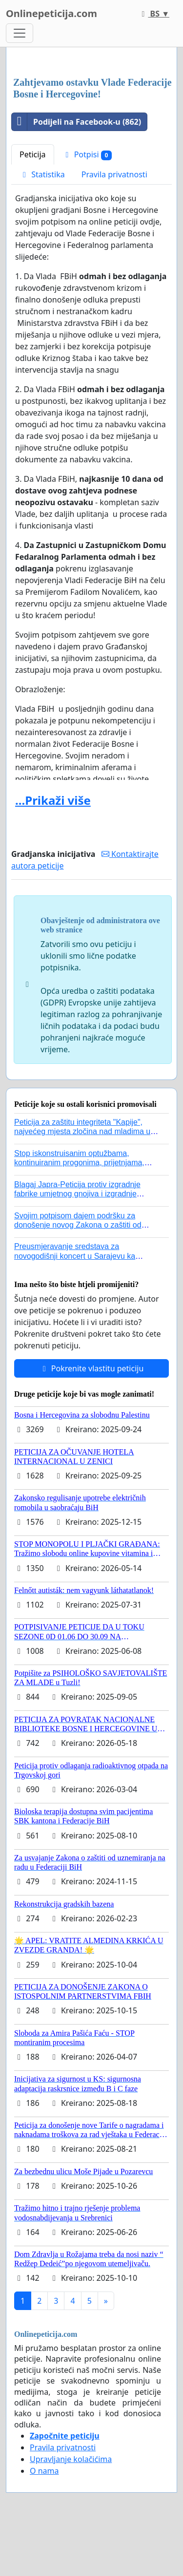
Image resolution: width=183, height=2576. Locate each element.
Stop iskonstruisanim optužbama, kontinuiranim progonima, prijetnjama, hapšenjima (79, 1162)
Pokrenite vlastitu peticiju (92, 1368)
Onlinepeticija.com (51, 13)
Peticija (33, 154)
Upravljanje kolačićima (71, 2459)
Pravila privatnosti (114, 174)
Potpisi (87, 154)
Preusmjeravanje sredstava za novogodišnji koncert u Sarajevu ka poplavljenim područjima (74, 1255)
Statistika (42, 174)
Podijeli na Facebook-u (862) (76, 122)
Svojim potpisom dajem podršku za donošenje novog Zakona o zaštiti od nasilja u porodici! (78, 1225)
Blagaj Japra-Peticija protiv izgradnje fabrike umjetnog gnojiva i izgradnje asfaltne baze (77, 1193)
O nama (44, 2470)
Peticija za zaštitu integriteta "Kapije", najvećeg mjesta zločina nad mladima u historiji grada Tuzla (82, 1131)
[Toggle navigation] (19, 33)
